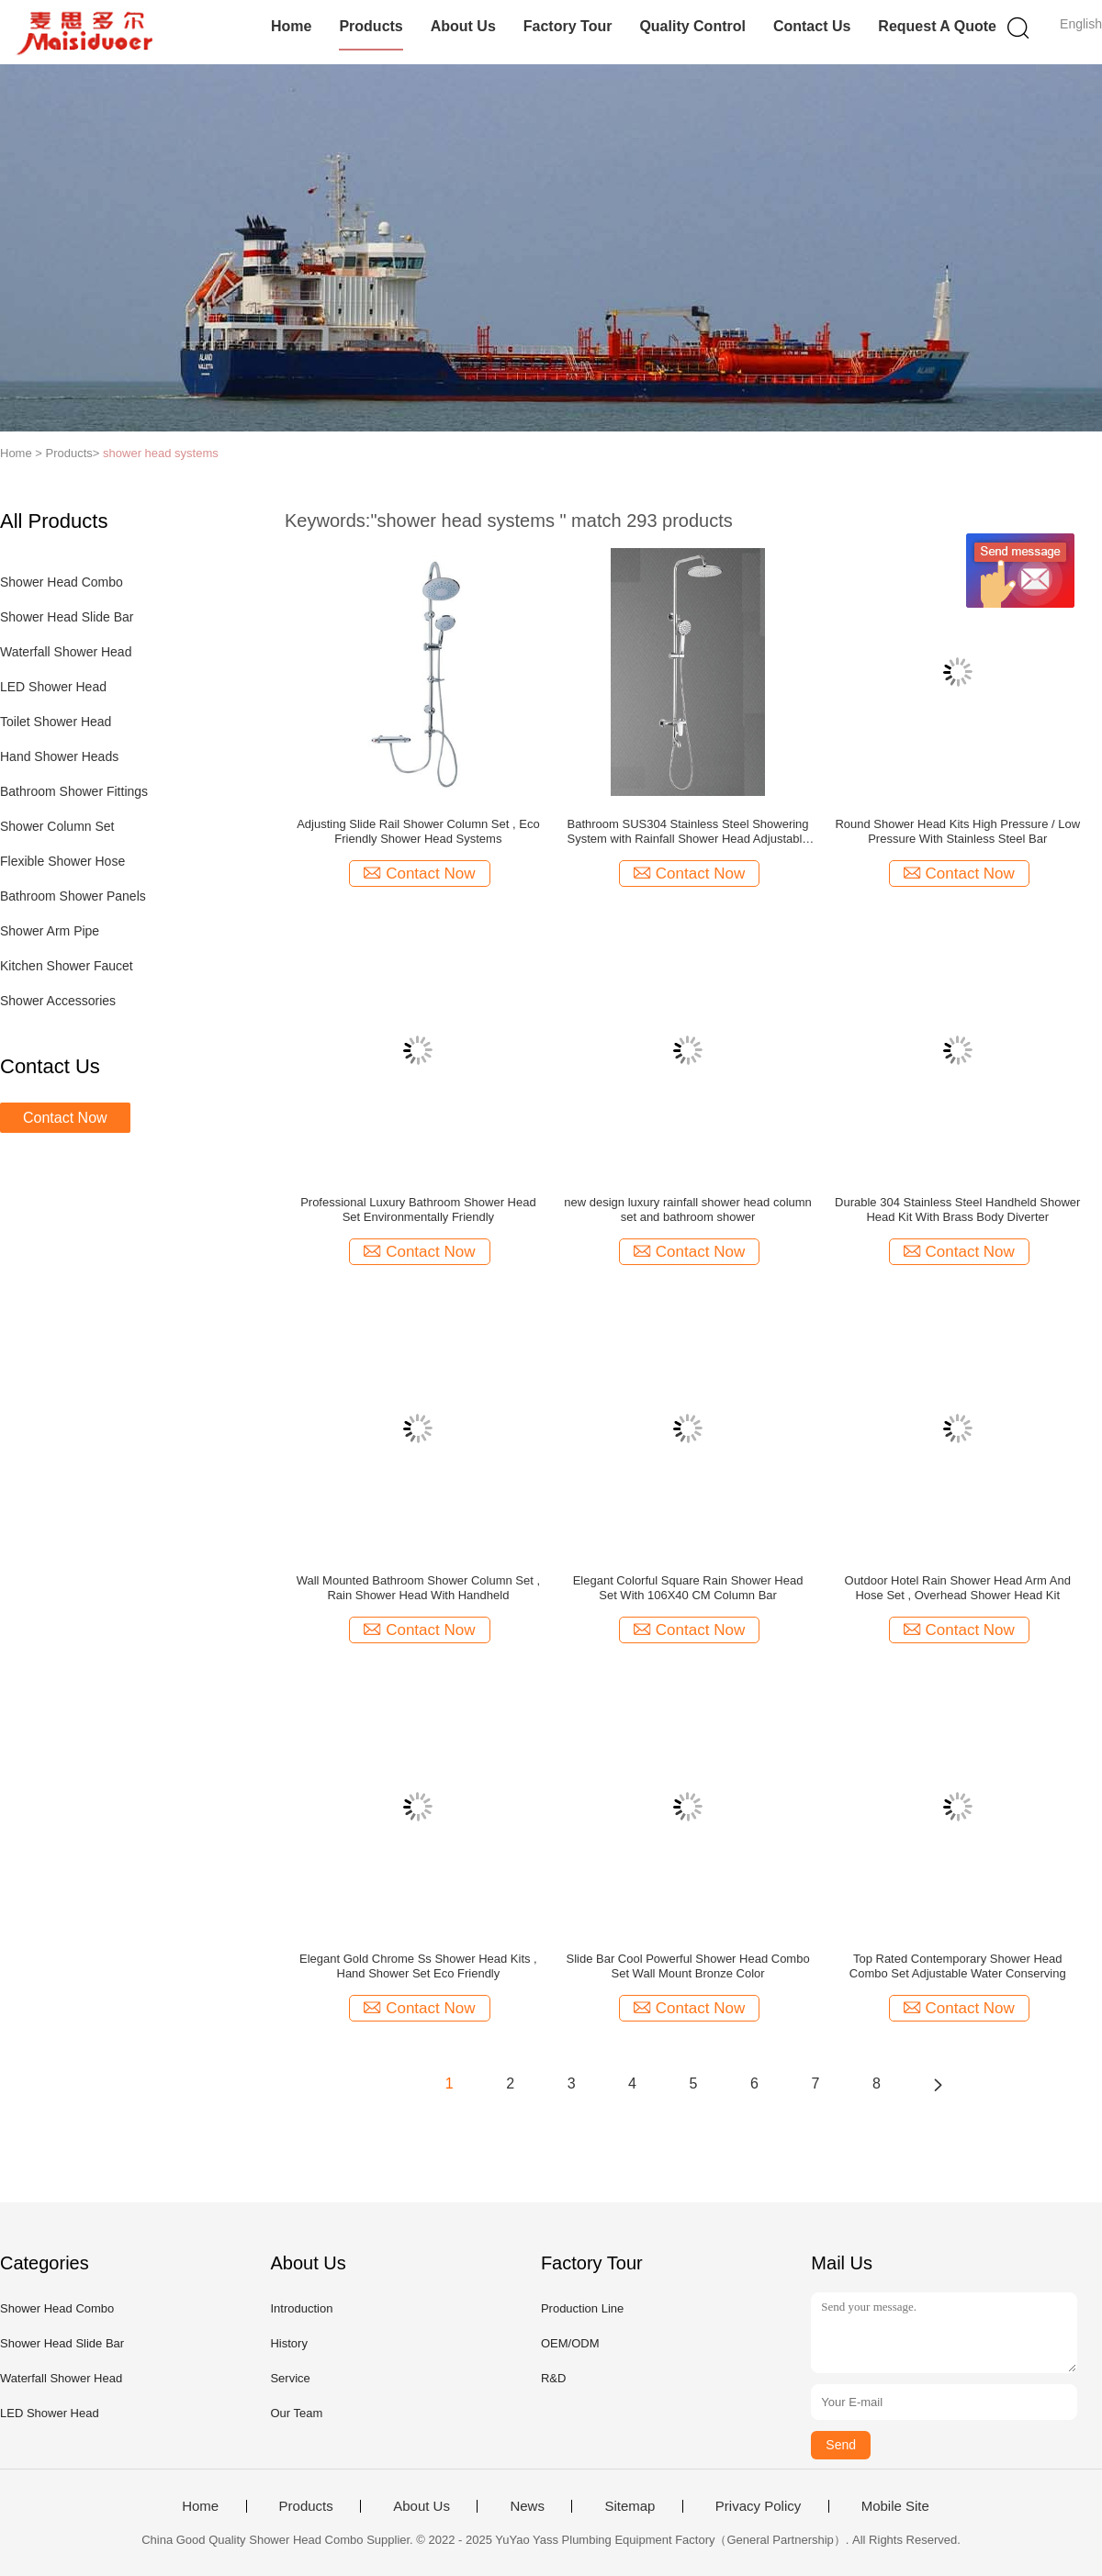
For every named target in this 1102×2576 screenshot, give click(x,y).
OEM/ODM (570, 2343)
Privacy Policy (758, 2506)
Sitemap (629, 2506)
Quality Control (692, 26)
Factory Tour (568, 26)
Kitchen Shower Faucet (66, 965)
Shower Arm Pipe (49, 931)
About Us (463, 26)
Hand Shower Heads (59, 756)
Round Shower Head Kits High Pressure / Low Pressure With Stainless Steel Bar (957, 831)
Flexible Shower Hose (62, 861)
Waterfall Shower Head (65, 651)
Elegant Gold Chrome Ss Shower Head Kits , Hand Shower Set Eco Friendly (418, 1966)
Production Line (582, 2308)
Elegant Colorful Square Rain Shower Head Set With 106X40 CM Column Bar (688, 1588)
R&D (553, 2378)
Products (370, 26)
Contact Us (811, 26)
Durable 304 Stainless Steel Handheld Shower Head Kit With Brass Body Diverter (957, 1209)
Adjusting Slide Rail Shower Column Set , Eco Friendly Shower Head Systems (418, 831)
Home (291, 26)
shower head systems (161, 453)
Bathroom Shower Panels (73, 896)
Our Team (296, 2413)
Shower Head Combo (61, 582)
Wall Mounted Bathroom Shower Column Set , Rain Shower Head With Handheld (418, 1588)
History (288, 2343)
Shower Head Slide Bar (67, 617)
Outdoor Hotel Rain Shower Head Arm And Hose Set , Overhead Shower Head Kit (958, 1588)
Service (289, 2378)
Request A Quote (937, 26)
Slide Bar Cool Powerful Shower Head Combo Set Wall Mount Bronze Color (687, 1966)
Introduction (301, 2308)
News (527, 2506)
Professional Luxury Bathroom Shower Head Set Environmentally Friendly (418, 1209)
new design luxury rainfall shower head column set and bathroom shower (688, 1209)
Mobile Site (895, 2506)
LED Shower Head (53, 686)
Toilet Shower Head (55, 721)
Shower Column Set (57, 826)
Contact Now (65, 1118)
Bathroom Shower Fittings (74, 791)
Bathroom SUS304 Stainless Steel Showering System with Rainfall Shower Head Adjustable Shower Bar (688, 831)
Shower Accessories (58, 1000)
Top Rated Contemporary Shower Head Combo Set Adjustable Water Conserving (957, 1966)
